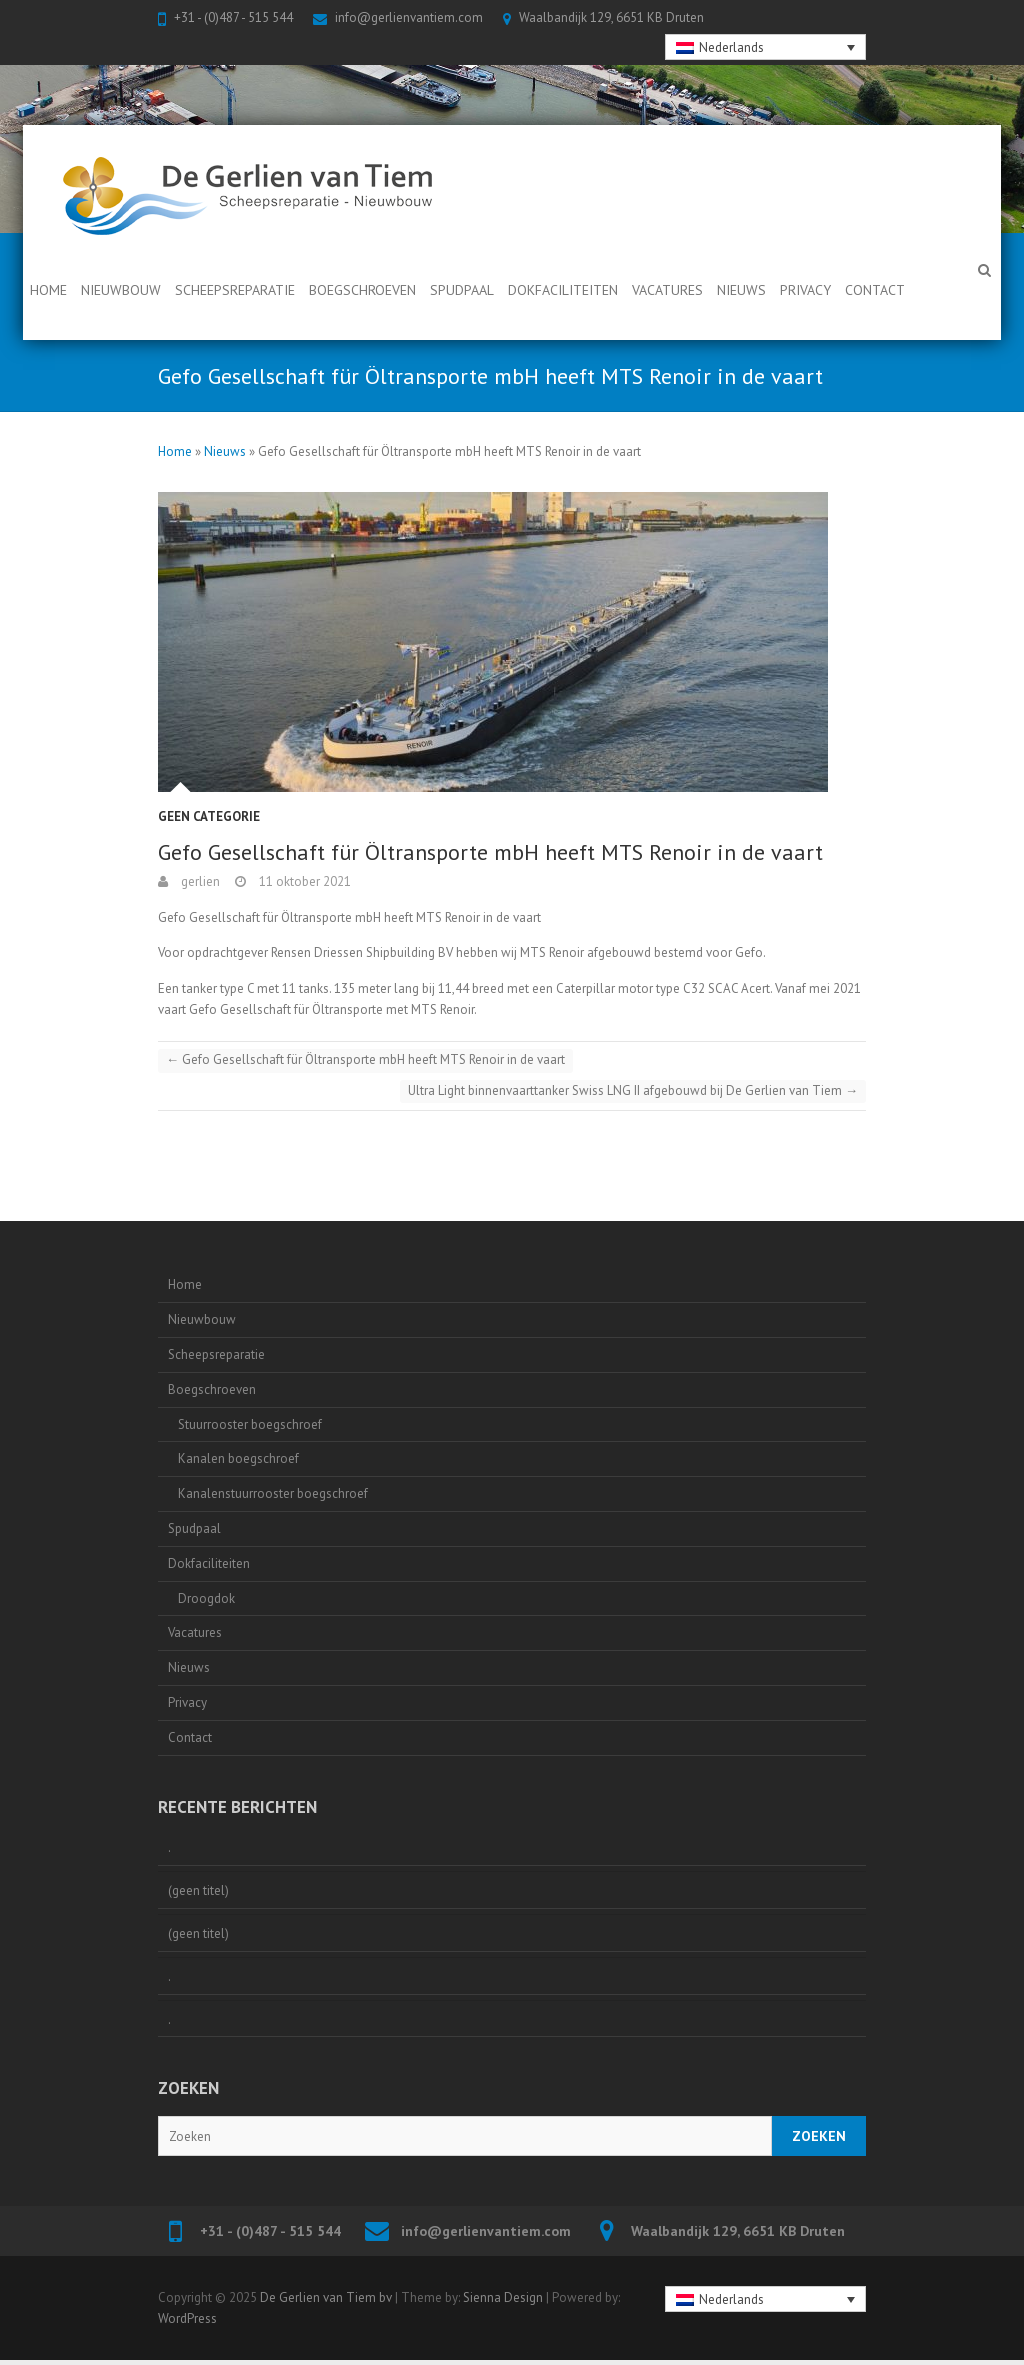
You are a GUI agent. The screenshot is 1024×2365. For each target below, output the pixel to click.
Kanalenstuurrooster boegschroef (273, 1493)
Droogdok (206, 1598)
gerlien (199, 881)
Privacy (805, 290)
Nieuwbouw (121, 290)
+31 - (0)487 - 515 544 (233, 17)
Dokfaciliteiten (563, 290)
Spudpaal (462, 290)
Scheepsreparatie (235, 290)
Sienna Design (503, 2297)
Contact (875, 290)
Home (48, 290)
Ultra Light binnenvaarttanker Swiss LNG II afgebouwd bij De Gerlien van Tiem (633, 1090)
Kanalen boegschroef (238, 1458)
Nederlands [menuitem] (731, 47)
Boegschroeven (362, 290)
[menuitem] (766, 47)
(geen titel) (198, 1890)
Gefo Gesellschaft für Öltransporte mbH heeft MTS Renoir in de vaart (365, 1059)
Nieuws (741, 290)
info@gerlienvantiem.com (409, 17)
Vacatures (667, 290)
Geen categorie (209, 816)
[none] (766, 47)
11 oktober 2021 (303, 881)
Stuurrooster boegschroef (250, 1424)
